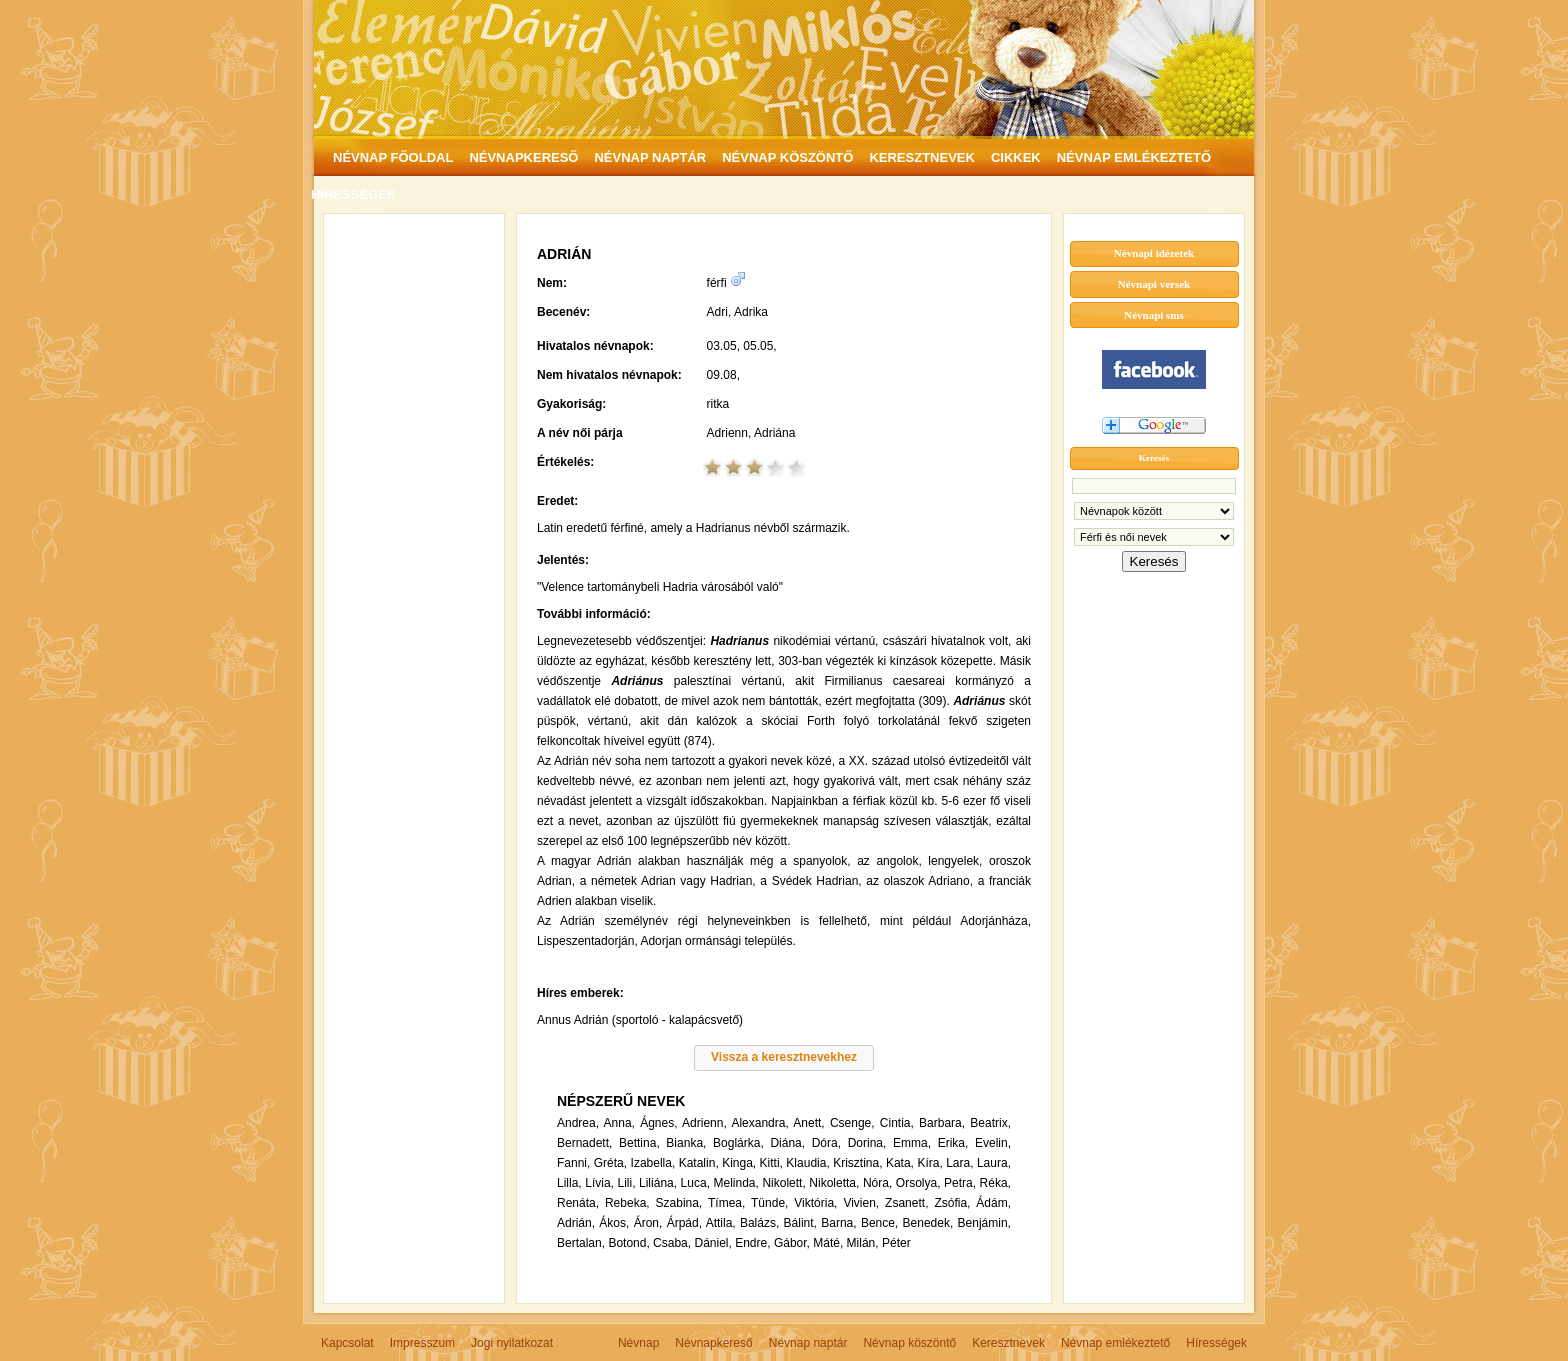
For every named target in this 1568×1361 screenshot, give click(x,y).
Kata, (900, 1163)
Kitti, (771, 1163)
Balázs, (759, 1223)
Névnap (638, 1343)
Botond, (628, 1243)
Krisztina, (857, 1163)
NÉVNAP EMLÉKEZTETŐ (1134, 157)
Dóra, (826, 1143)
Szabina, (679, 1203)
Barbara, (942, 1123)
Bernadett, (584, 1143)
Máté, (828, 1243)
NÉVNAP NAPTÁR (650, 157)
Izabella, (653, 1163)
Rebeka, (627, 1203)
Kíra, (929, 1163)
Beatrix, (990, 1123)
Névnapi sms (1154, 315)
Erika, (953, 1143)
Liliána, (658, 1183)
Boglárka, (738, 1143)
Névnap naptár (808, 1343)
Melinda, (736, 1183)
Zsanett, (906, 1203)
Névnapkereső (713, 1343)
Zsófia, (952, 1203)
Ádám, (993, 1203)
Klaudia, (807, 1163)
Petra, (960, 1183)
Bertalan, (581, 1243)
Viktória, (815, 1203)
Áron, (648, 1223)
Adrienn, (704, 1123)
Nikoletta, (834, 1183)
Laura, (994, 1163)
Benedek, (928, 1223)
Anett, (808, 1123)
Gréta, (610, 1163)
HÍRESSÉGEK (353, 194)
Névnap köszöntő (909, 1343)
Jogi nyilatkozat (512, 1343)
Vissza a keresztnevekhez (784, 1057)
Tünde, (769, 1203)
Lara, (959, 1163)
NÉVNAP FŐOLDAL (393, 157)
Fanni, (573, 1163)
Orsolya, (918, 1183)
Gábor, (792, 1243)
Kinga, (739, 1163)
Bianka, (686, 1143)
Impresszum (422, 1343)
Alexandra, (759, 1123)
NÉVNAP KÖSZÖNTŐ (787, 157)
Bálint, (800, 1223)
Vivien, (861, 1203)
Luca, (695, 1183)
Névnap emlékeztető (1115, 1343)
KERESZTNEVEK (921, 157)
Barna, (838, 1223)
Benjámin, (984, 1223)
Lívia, (599, 1183)
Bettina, (639, 1143)
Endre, (752, 1243)
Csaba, (672, 1243)
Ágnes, (658, 1123)
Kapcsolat (347, 1343)
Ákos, (614, 1223)
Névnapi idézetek (1154, 253)
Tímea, (726, 1203)
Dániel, (712, 1243)
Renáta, (578, 1203)
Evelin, (993, 1143)
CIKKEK (1016, 157)
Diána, (787, 1143)
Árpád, (684, 1223)
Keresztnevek (1008, 1343)
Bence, (879, 1223)
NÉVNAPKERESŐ (523, 157)
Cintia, (897, 1123)
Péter (896, 1243)
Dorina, (867, 1143)
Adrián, (576, 1223)
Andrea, (578, 1123)
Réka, (995, 1183)
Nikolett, (783, 1183)
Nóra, (877, 1183)
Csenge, (852, 1123)
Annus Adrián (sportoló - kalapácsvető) (640, 1020)
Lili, (626, 1183)
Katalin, (699, 1163)
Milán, (863, 1243)
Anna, (619, 1123)
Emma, (912, 1143)
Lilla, (569, 1183)
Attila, (721, 1223)
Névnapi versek (1154, 284)
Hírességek (1216, 1343)
